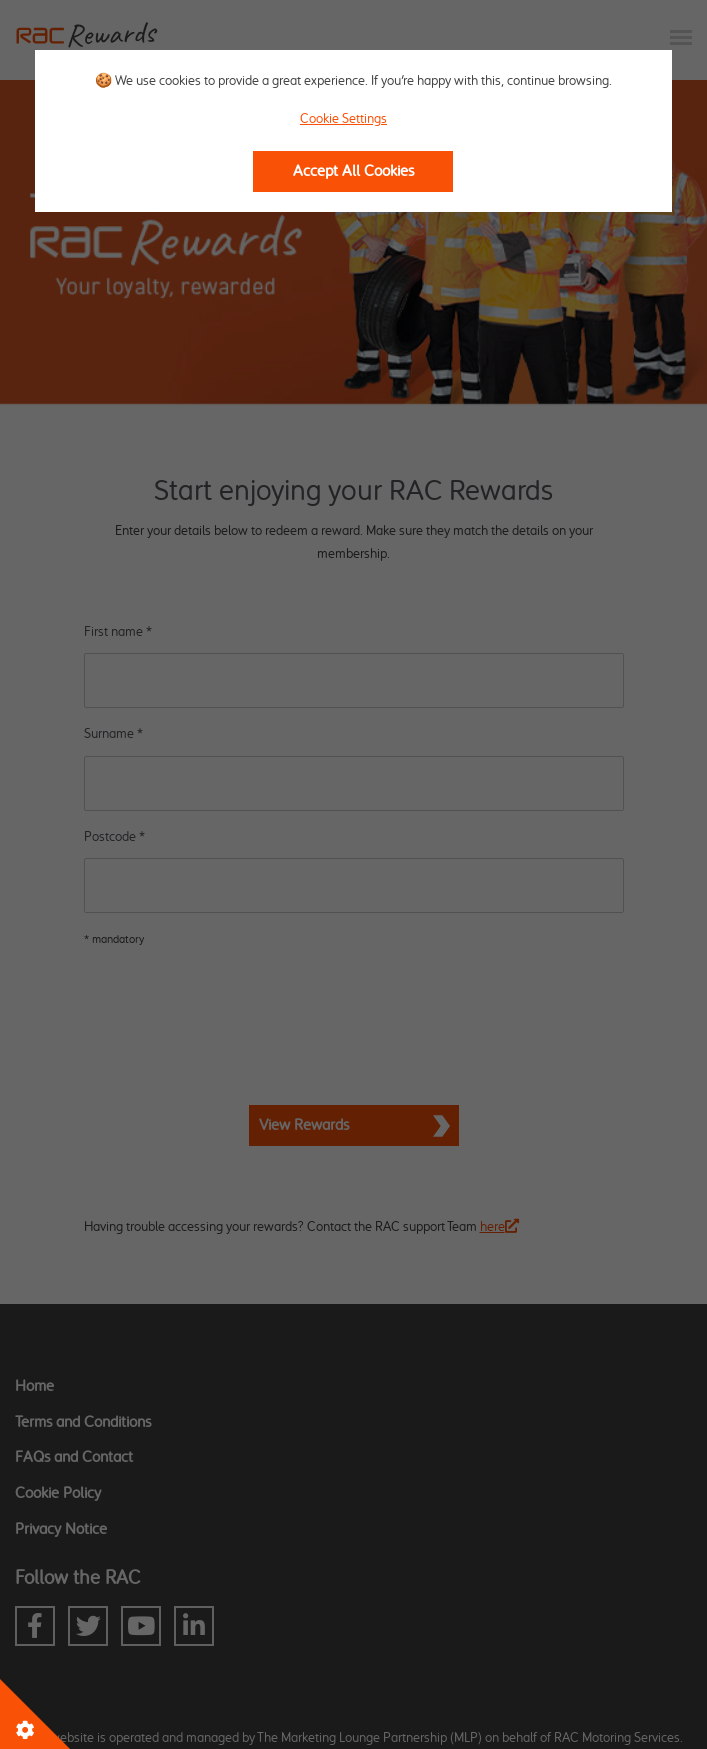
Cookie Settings (343, 118)
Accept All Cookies (353, 171)
